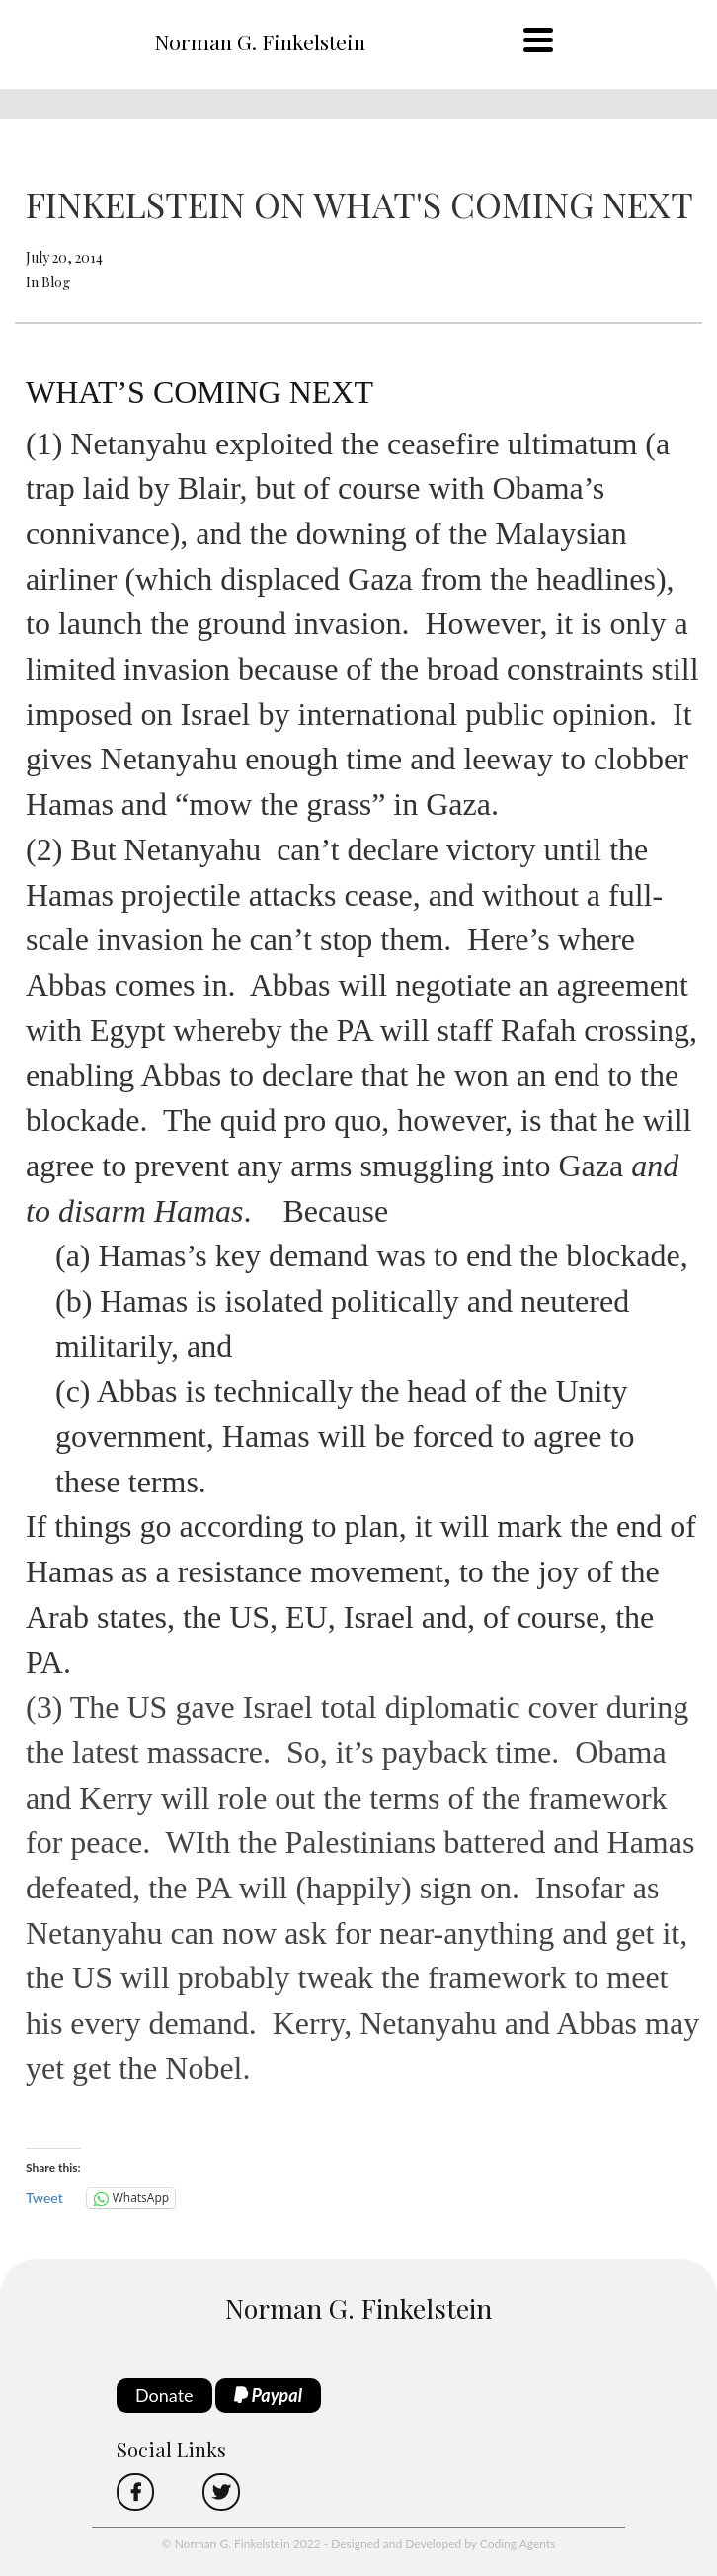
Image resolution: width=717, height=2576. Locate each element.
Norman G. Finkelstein (259, 41)
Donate (164, 2395)
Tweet (44, 2197)
